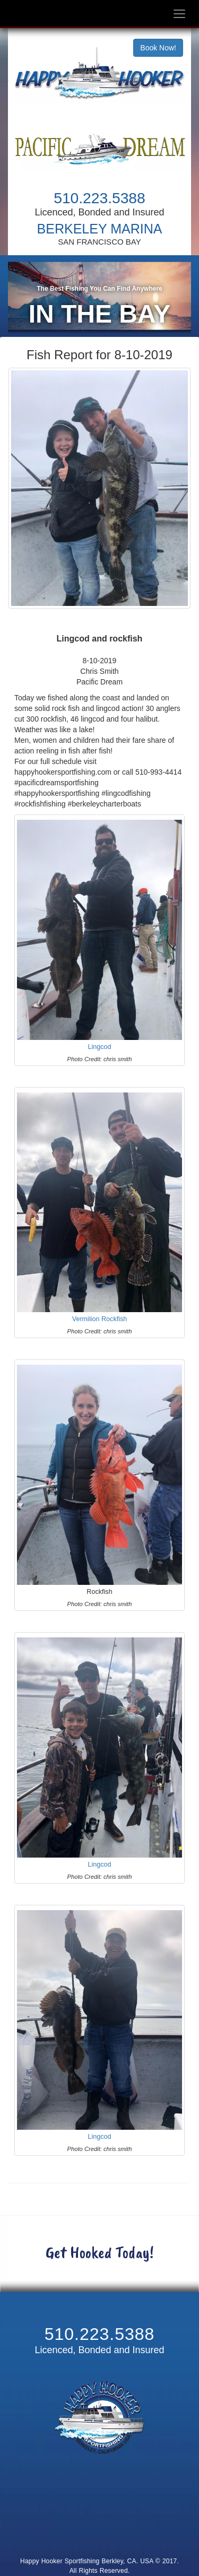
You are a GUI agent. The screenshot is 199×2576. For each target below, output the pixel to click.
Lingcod (99, 1052)
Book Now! (158, 48)
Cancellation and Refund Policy (99, 2536)
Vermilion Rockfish (99, 1325)
